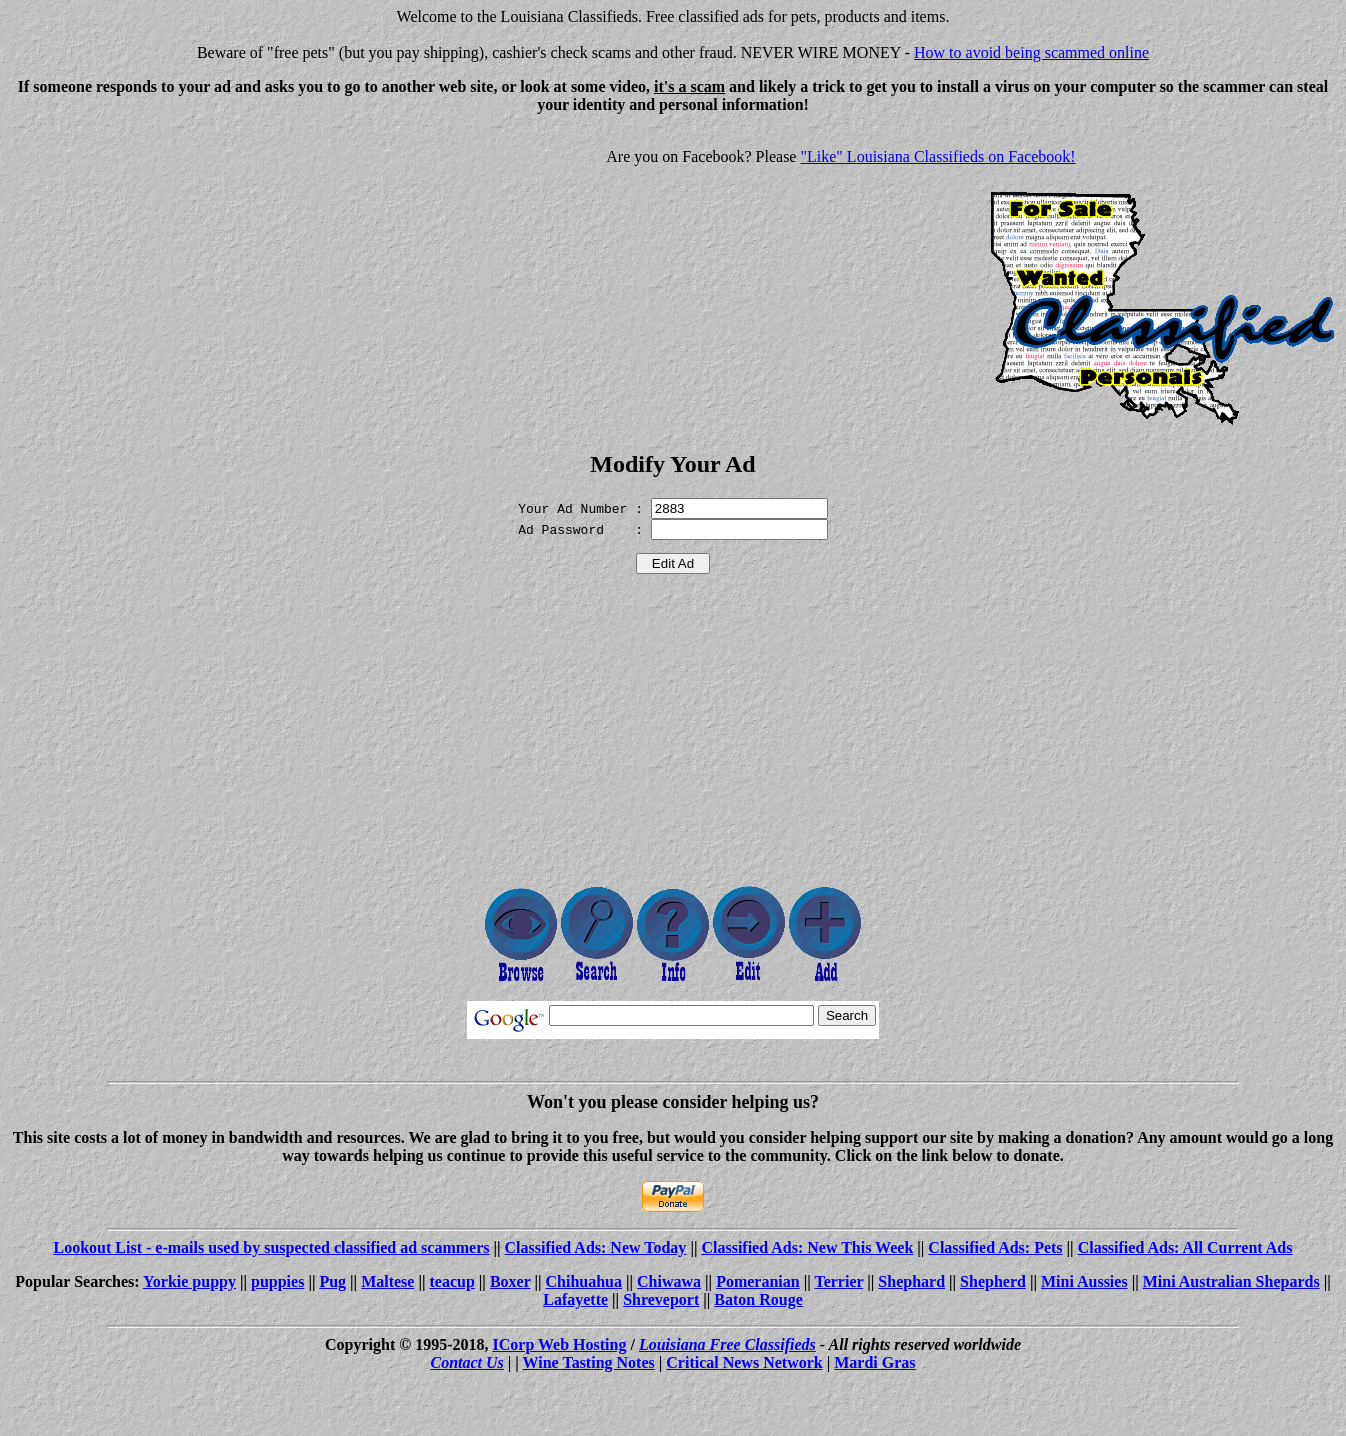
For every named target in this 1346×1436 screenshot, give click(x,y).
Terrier (838, 1281)
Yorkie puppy (189, 1281)
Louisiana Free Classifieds (727, 1344)
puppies (277, 1281)
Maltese (387, 1281)
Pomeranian (758, 1281)
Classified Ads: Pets (995, 1247)
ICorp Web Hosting (560, 1344)
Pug (332, 1281)
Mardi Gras (874, 1362)
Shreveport (661, 1299)
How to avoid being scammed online (1031, 52)
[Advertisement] (176, 270)
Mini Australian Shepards (1231, 1281)
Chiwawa (669, 1281)
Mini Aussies (1084, 1281)
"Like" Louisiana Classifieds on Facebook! (937, 156)
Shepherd (993, 1281)
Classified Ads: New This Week (807, 1247)
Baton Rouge (758, 1299)
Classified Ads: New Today (596, 1247)
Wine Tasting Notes (589, 1362)
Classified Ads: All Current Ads (1185, 1247)
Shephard (911, 1281)
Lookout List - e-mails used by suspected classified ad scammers (271, 1247)
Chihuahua (584, 1281)
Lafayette (575, 1299)
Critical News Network (744, 1362)
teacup (452, 1281)
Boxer (510, 1281)
